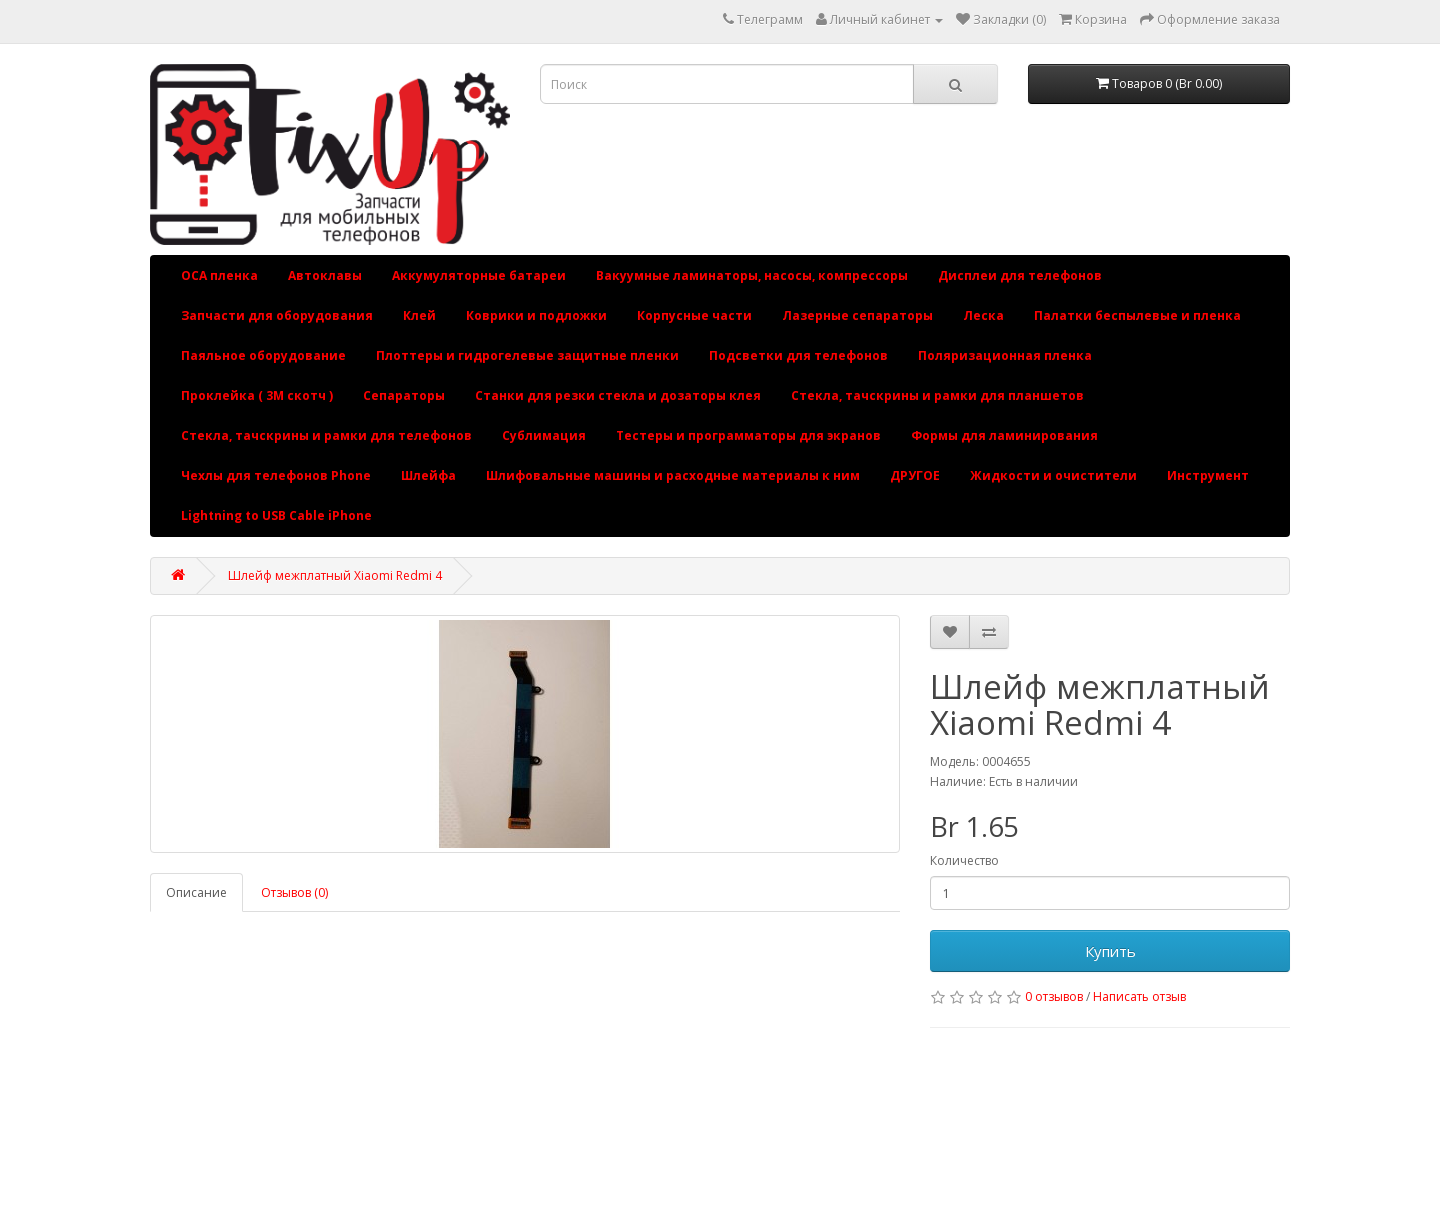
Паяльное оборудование (263, 355)
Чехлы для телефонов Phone (276, 475)
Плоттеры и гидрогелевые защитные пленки (527, 355)
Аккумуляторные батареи (479, 275)
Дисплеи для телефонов (1020, 275)
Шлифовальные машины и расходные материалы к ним (673, 475)
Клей (419, 315)
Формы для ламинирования (1004, 435)
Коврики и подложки (536, 315)
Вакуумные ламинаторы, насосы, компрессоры (752, 275)
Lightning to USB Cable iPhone (276, 515)
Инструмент (1208, 475)
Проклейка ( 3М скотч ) (257, 395)
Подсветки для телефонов (798, 355)
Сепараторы (404, 395)
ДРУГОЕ (915, 475)
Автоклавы (325, 275)
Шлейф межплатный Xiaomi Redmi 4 (335, 575)
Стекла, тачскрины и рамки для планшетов (937, 395)
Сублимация (544, 435)
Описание (196, 892)
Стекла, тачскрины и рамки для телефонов (326, 435)
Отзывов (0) (294, 892)
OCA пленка (219, 275)
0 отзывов (1054, 996)
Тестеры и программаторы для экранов (748, 435)
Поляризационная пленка (1005, 355)
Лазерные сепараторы (857, 315)
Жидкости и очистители (1053, 475)
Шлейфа (428, 475)
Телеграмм (770, 19)
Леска (983, 315)
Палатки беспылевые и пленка (1137, 315)
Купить (1110, 951)
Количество (964, 860)
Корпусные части (694, 315)
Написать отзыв (1139, 996)
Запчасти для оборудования (277, 315)
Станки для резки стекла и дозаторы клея (618, 395)
